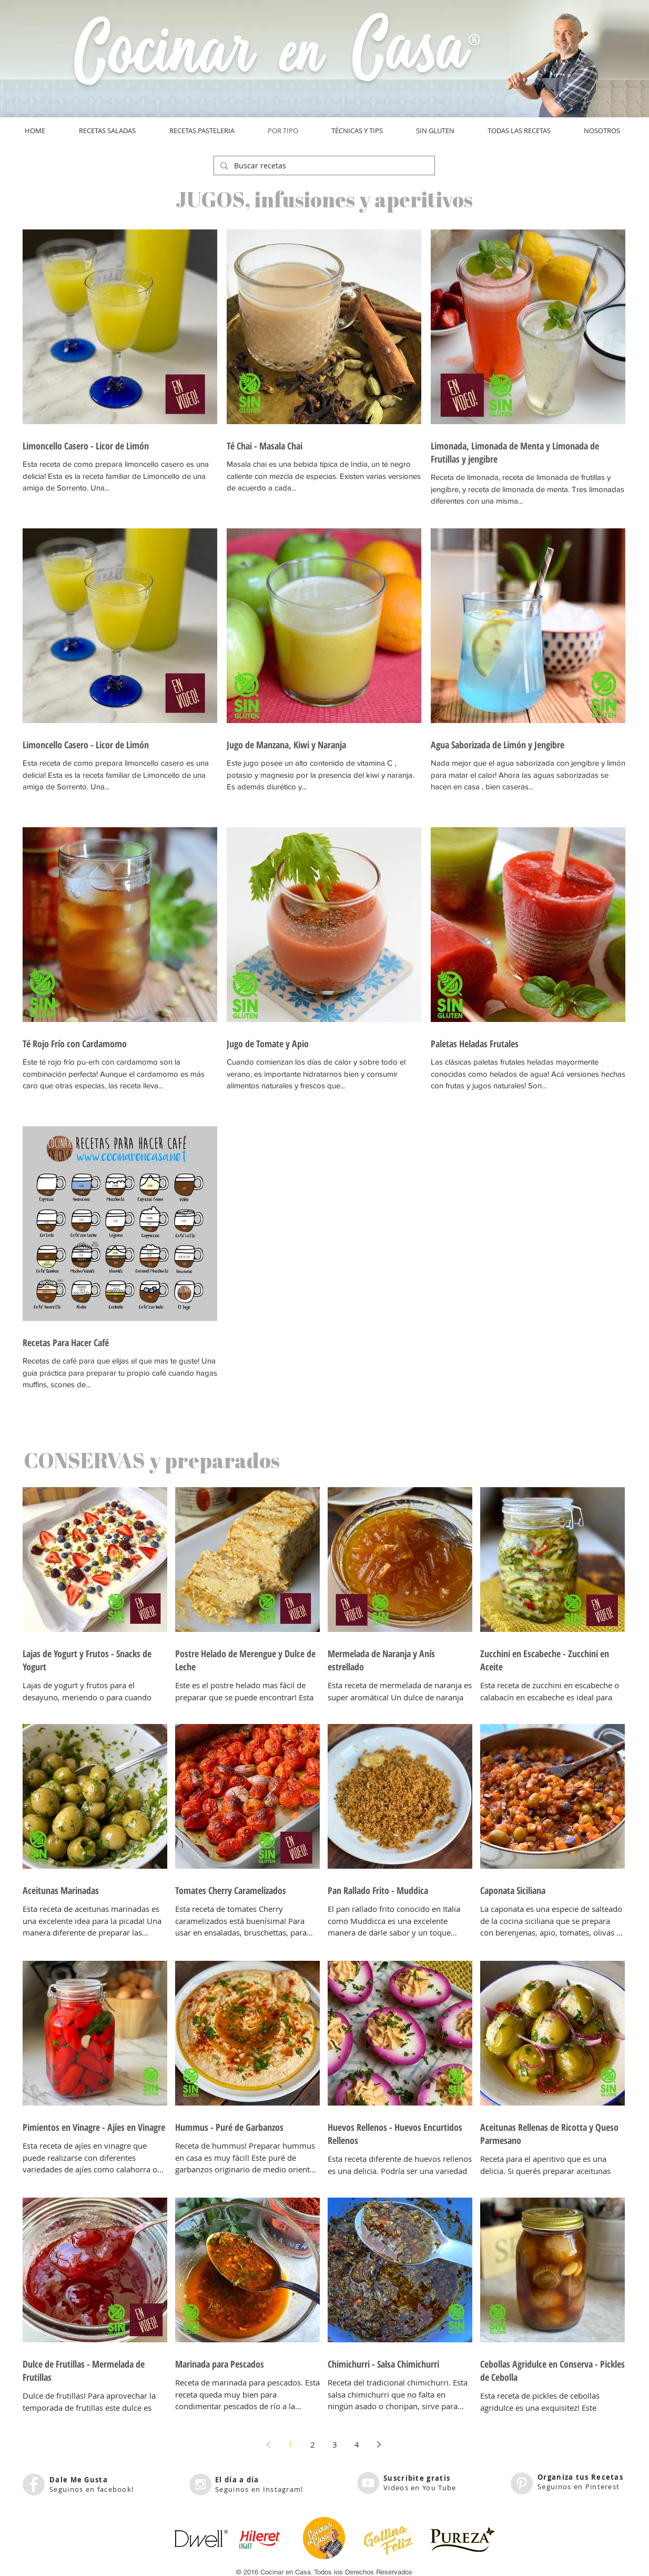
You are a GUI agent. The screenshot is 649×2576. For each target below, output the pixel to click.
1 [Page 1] (290, 2444)
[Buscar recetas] (323, 165)
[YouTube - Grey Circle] (368, 2483)
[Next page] (379, 2444)
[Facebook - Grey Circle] (34, 2484)
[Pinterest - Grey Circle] (522, 2483)
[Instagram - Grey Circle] (200, 2484)
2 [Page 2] (312, 2444)
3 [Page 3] (334, 2444)
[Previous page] (268, 2444)
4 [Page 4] (356, 2444)
